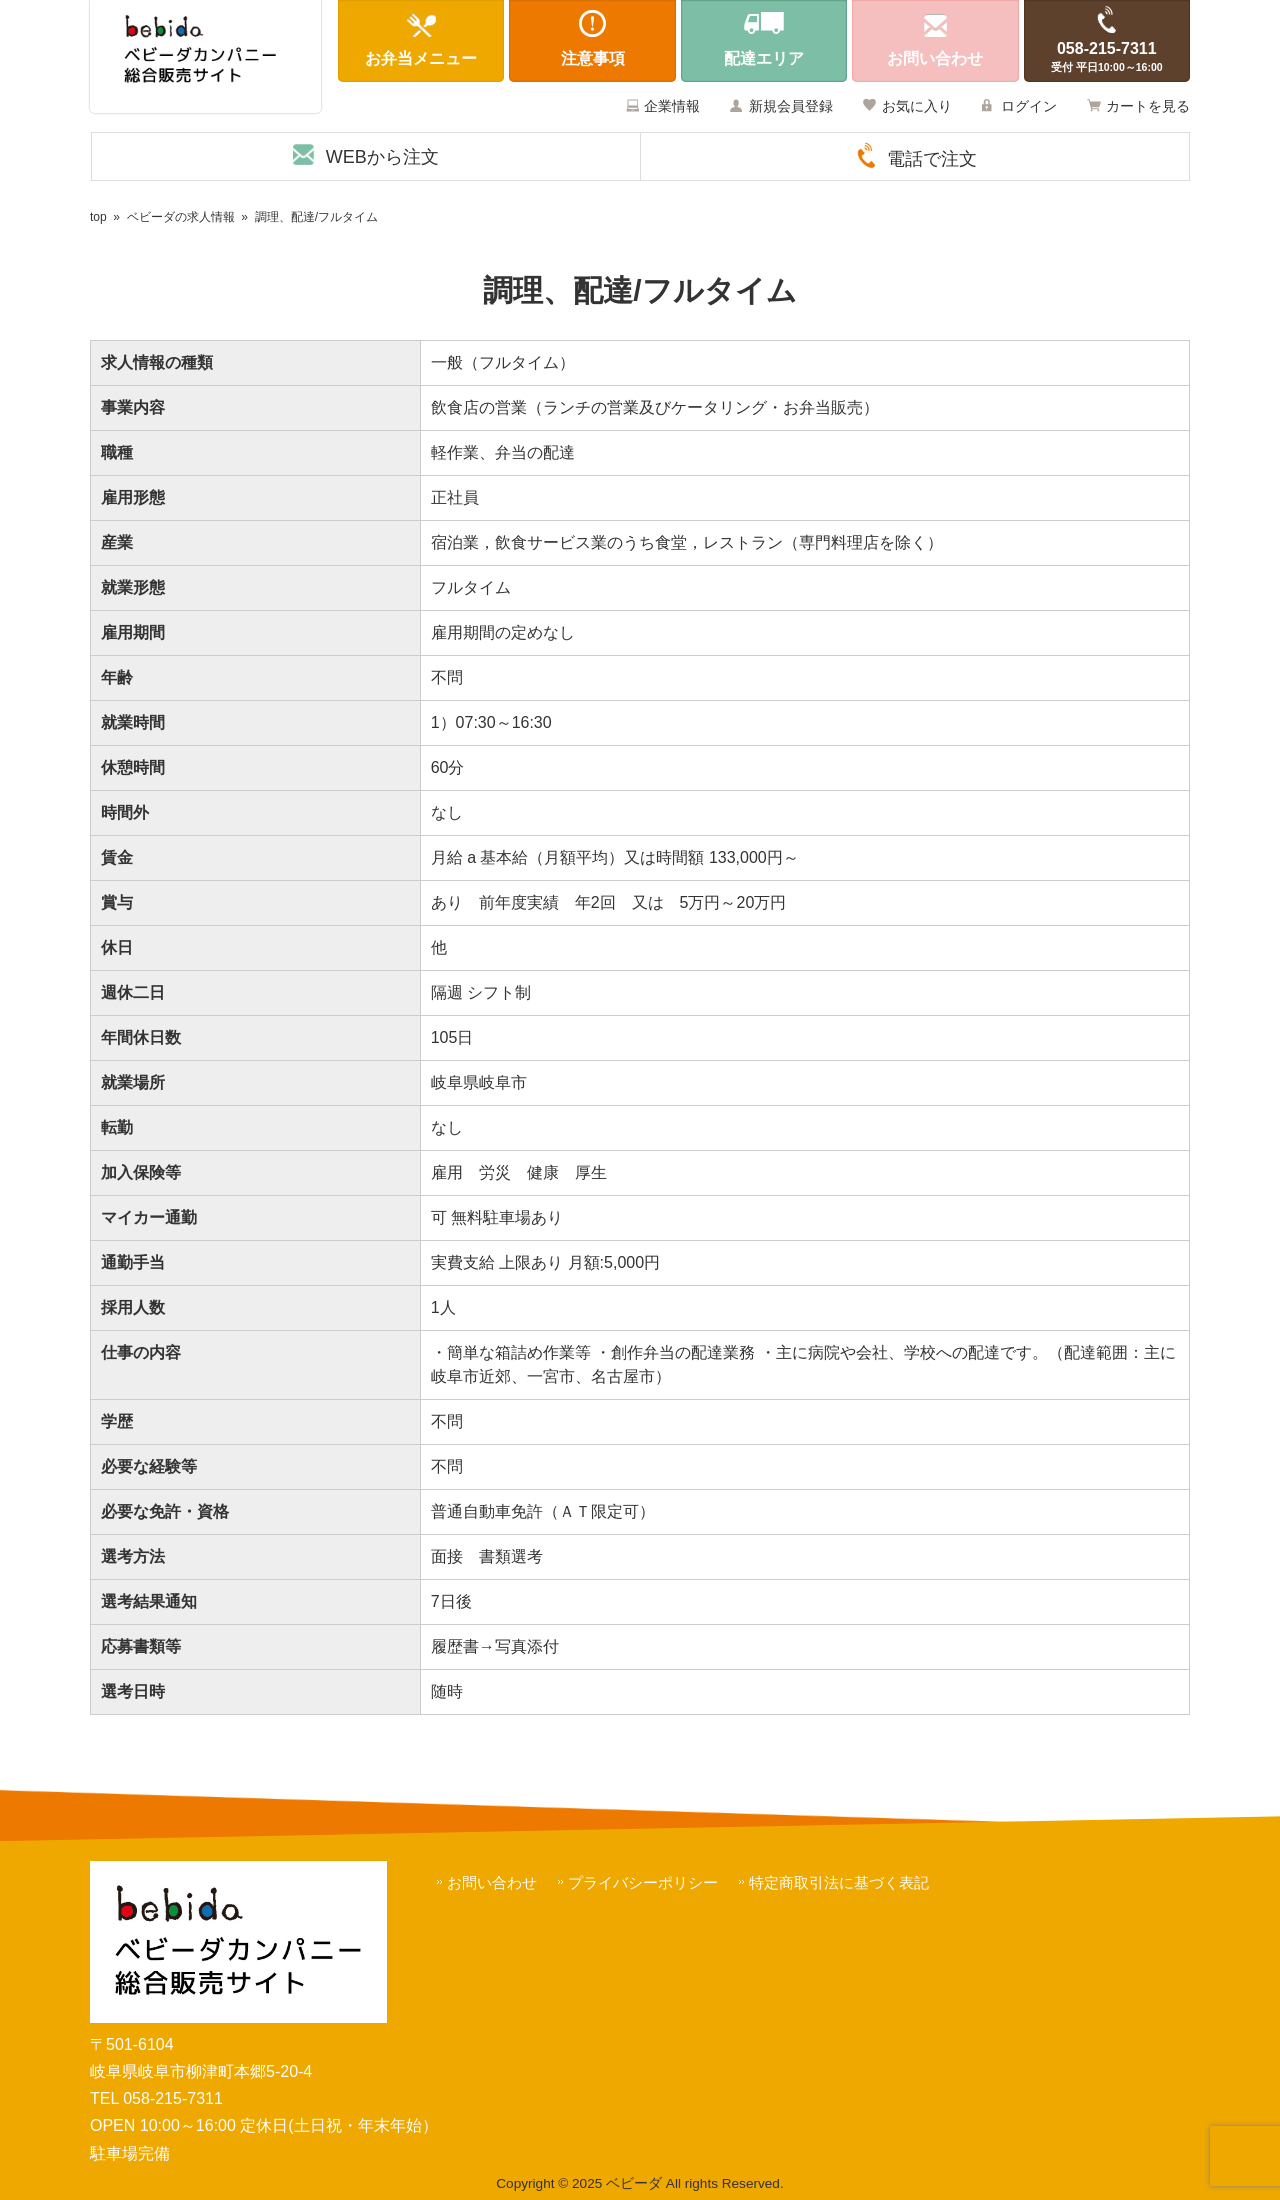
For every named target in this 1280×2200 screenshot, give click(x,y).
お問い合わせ (492, 1882)
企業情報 (672, 106)
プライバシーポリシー (643, 1882)
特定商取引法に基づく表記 (839, 1882)
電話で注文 (932, 159)
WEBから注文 (382, 157)
